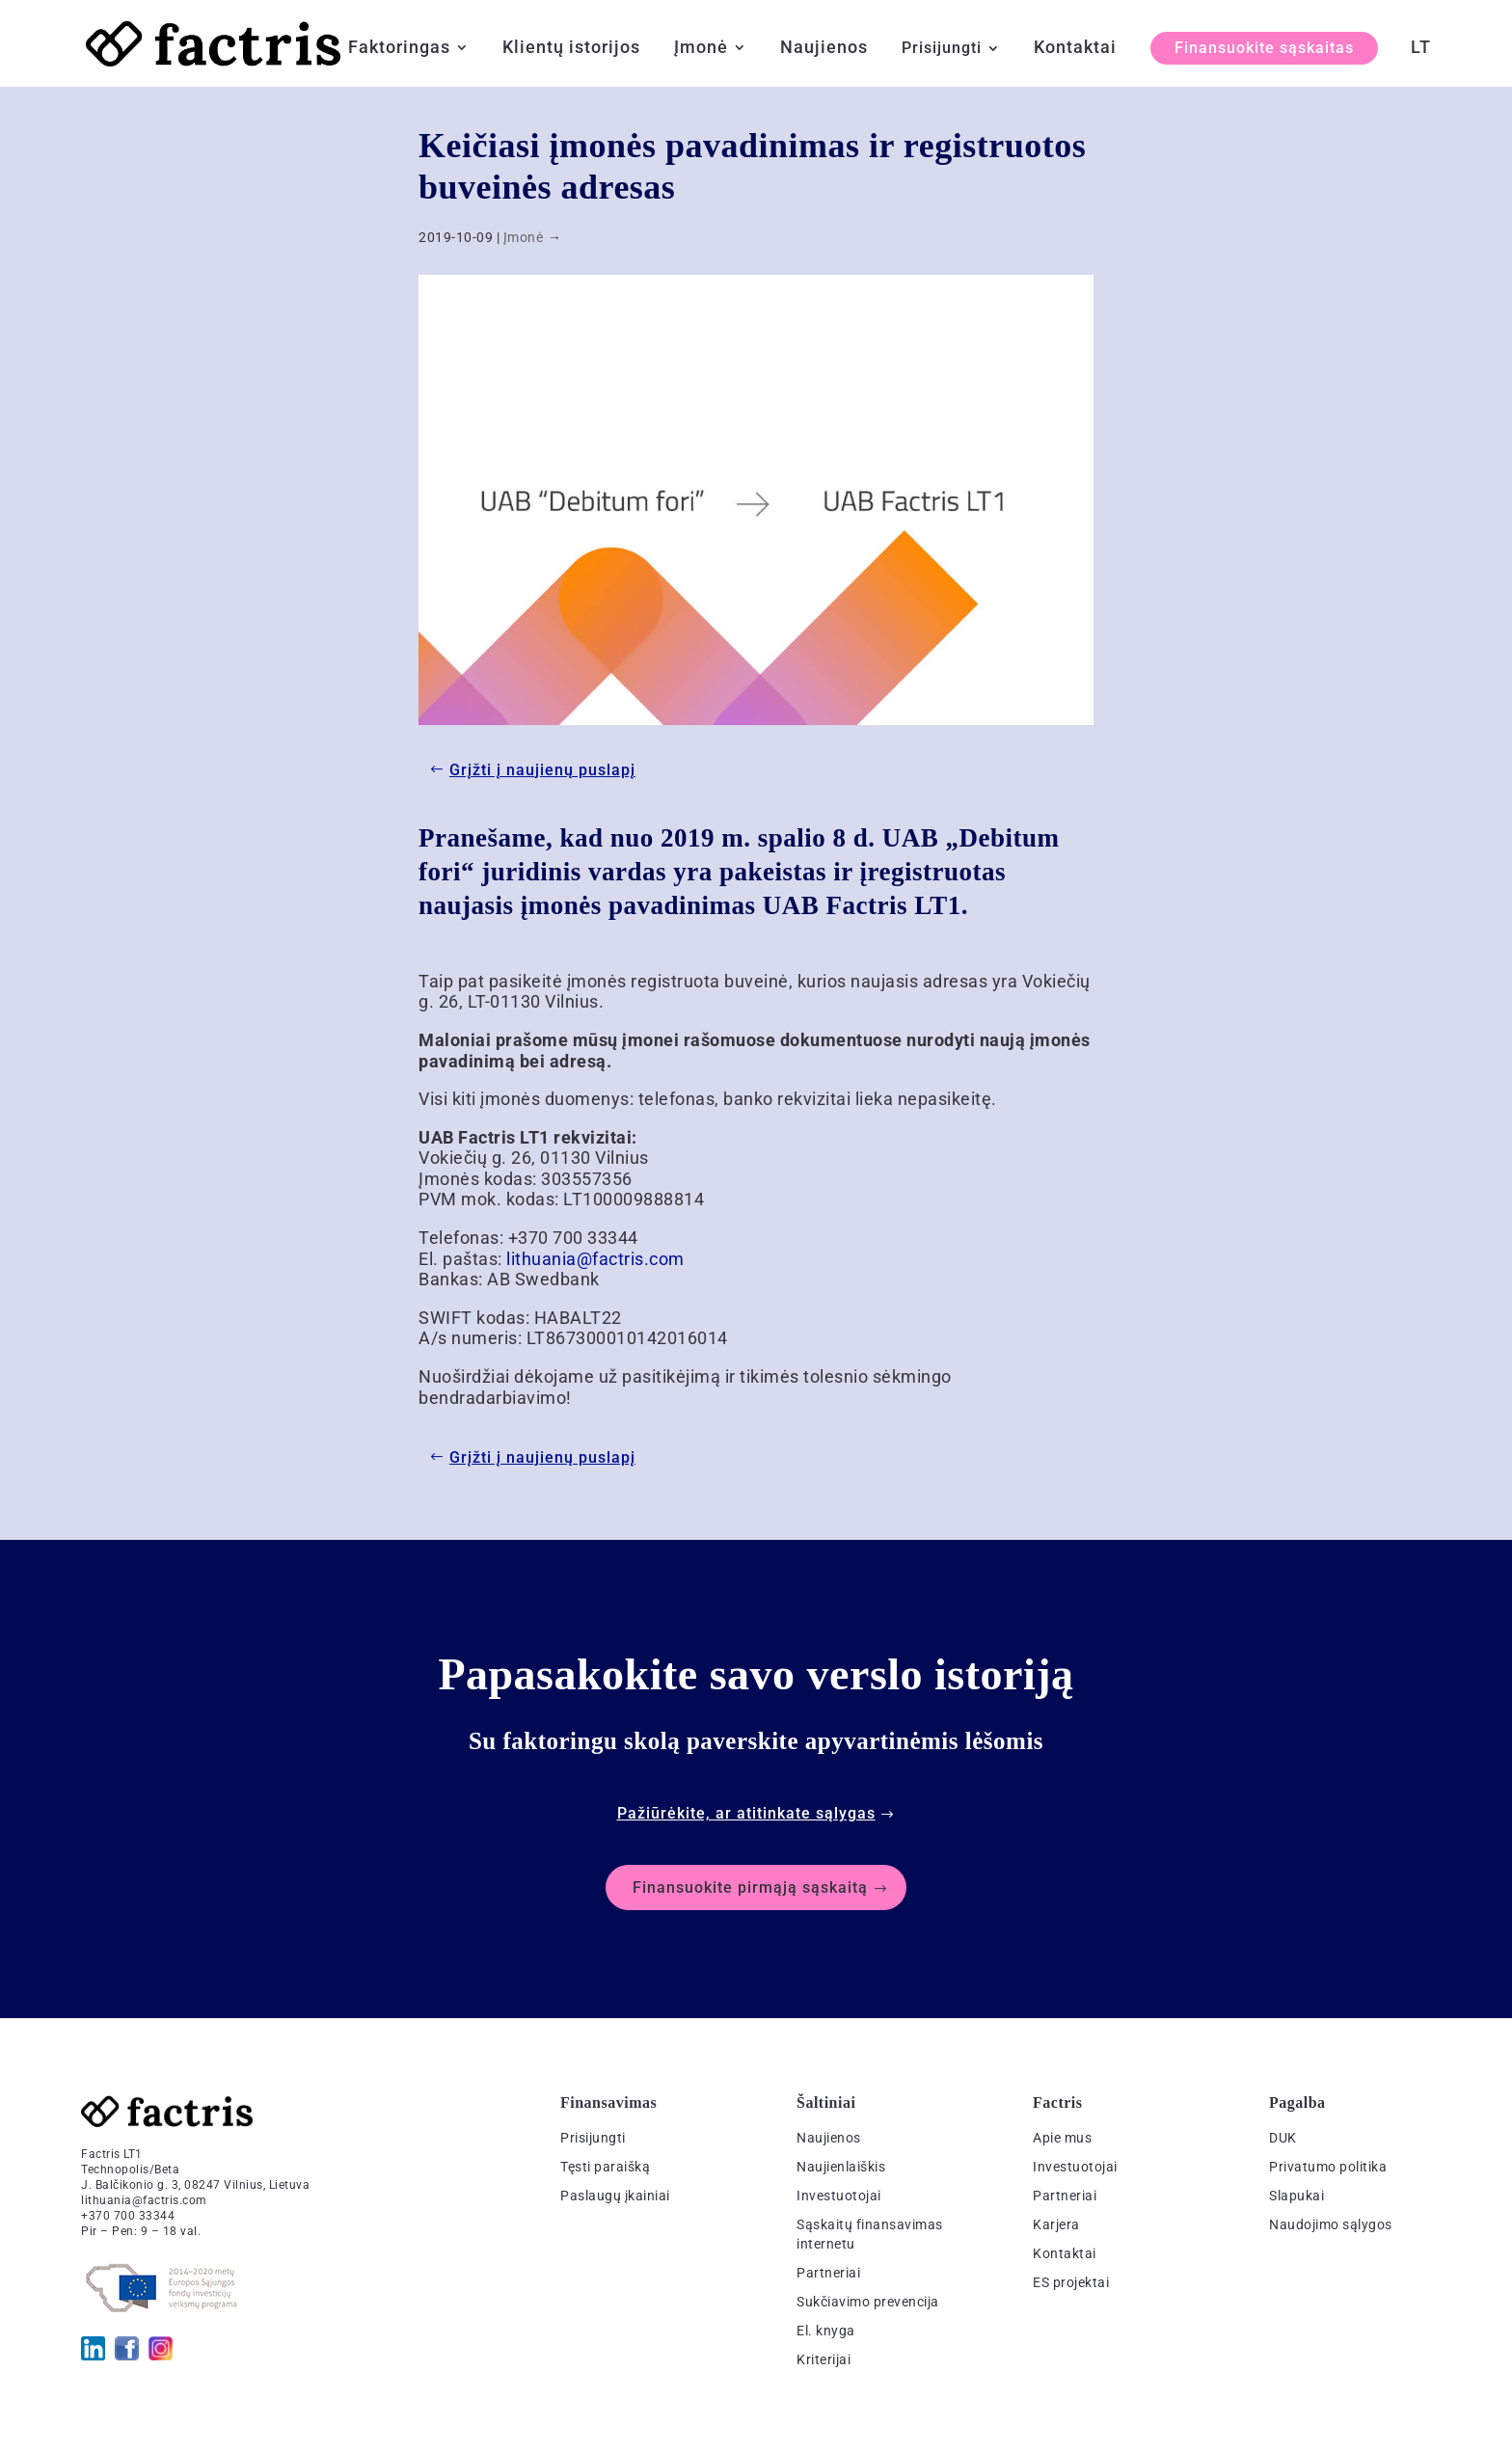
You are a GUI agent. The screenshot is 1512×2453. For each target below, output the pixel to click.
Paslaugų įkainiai (615, 2195)
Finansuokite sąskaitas (1264, 48)
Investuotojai (838, 2195)
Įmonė (701, 48)
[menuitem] (1421, 63)
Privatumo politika (1328, 2166)
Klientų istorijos (571, 48)
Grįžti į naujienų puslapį (542, 770)
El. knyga (825, 2330)
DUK (1283, 2137)
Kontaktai (1075, 48)
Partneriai (828, 2272)
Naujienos (824, 48)
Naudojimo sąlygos (1330, 2224)
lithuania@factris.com (595, 1259)
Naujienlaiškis (840, 2166)
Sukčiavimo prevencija (867, 2301)
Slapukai (1296, 2195)
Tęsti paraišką (605, 2166)
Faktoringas (399, 48)
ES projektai (1071, 2282)
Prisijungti (942, 49)
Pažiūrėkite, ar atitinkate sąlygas (746, 1813)
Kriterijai (823, 2359)
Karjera (1056, 2224)
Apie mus (1062, 2137)
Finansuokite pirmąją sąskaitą (750, 1887)
